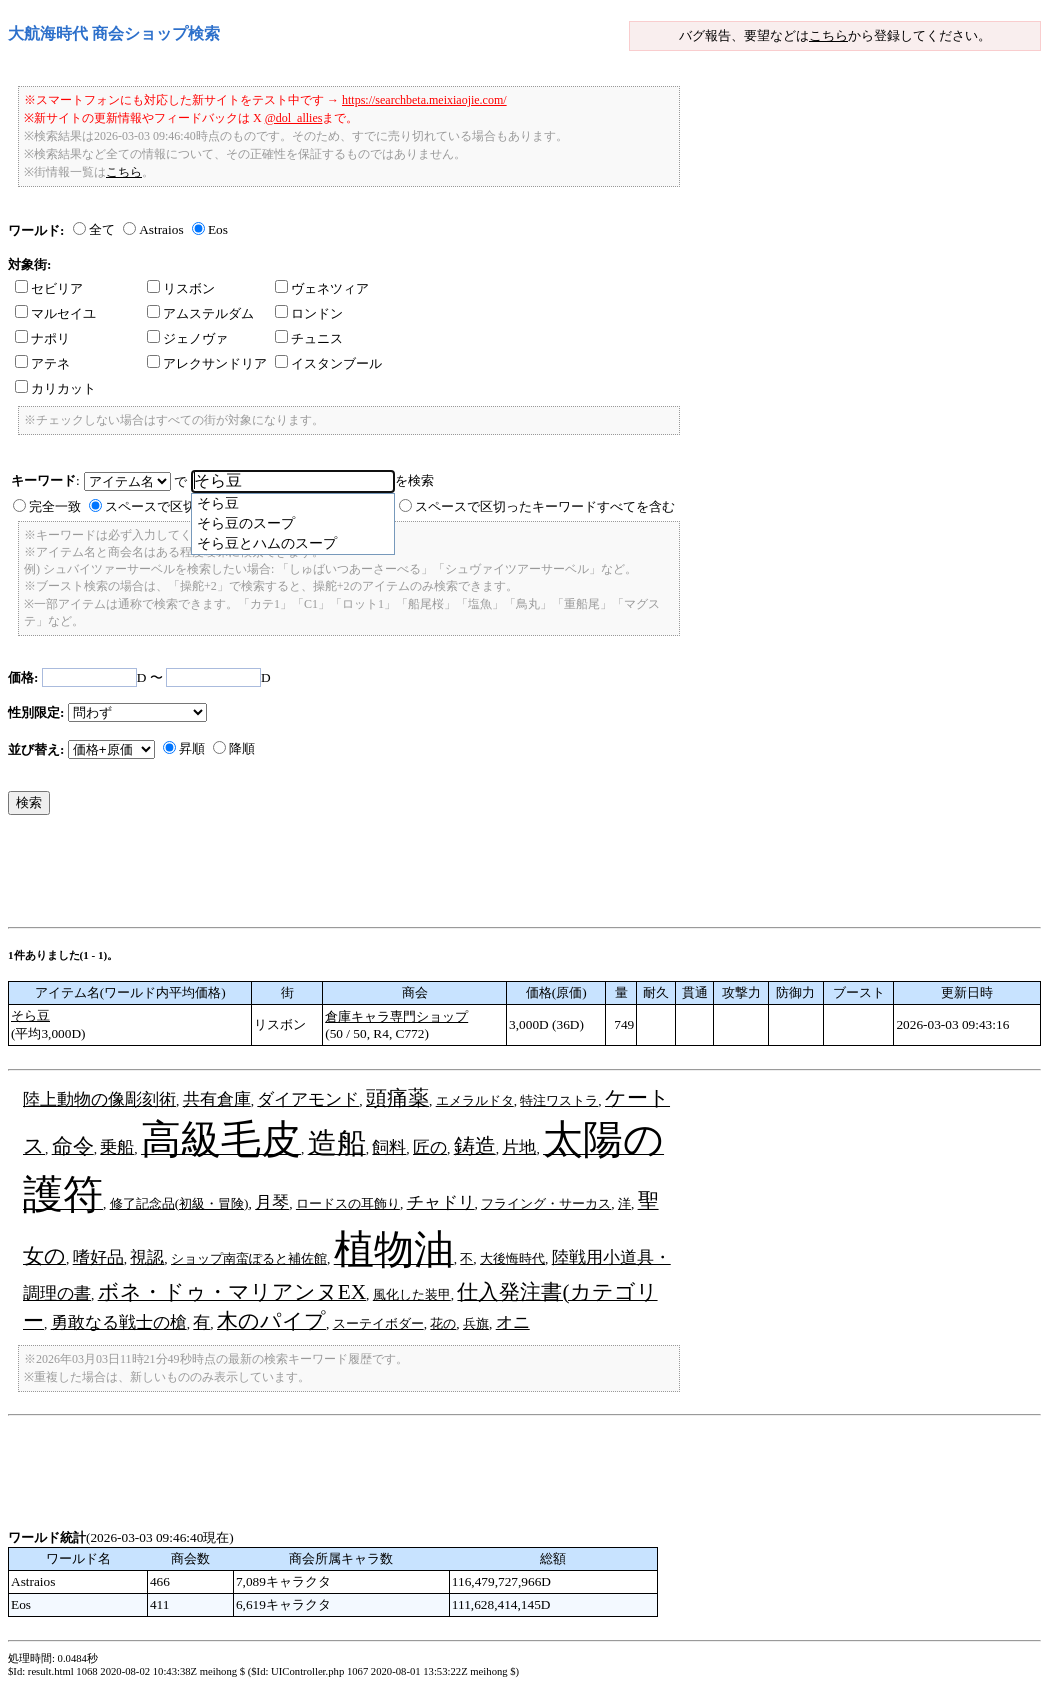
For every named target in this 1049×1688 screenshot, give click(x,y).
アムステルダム (200, 313)
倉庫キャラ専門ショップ (396, 1016)
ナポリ (42, 338)
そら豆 (30, 1015)
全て (102, 229)
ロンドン (309, 313)
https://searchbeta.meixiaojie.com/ (424, 100)
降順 (242, 748)
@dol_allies (294, 118)
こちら (828, 35)
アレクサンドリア (207, 363)
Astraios (161, 229)
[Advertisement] (372, 876)
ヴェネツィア (322, 288)
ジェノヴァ (187, 338)
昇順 (192, 748)
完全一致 (55, 506)
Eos (218, 229)
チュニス (309, 338)
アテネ (42, 363)
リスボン (181, 288)
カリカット (55, 388)
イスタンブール (328, 363)
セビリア (49, 288)
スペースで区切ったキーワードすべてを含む (545, 506)
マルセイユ (55, 313)
